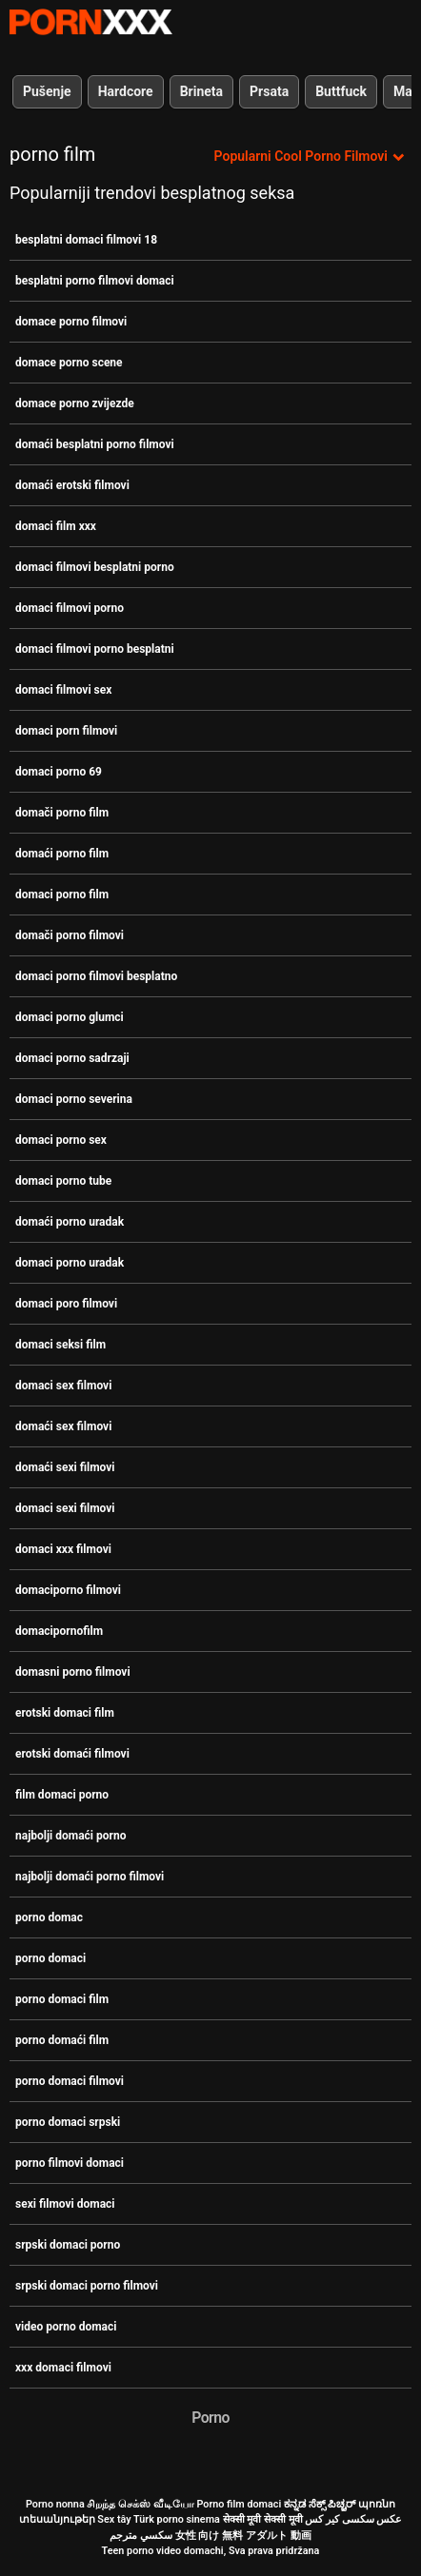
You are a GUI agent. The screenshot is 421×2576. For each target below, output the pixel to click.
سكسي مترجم (141, 2535)
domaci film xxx (55, 526)
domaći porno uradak (69, 1222)
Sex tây (113, 2519)
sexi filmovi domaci (65, 2204)
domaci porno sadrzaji (72, 1058)
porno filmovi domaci (69, 2163)
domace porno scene (69, 362)
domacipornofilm (59, 1631)
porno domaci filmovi (69, 2081)
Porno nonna (55, 2504)
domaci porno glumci (69, 1017)
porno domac (49, 1917)
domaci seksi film (60, 1344)
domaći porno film (62, 853)
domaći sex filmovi (63, 1426)
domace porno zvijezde (74, 403)
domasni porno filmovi (72, 1672)
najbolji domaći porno (70, 1835)
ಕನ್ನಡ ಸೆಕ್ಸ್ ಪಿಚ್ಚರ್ (319, 2504)
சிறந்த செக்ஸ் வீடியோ (140, 2504)
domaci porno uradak (69, 1262)
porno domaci (50, 1958)
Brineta (201, 91)
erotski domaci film (64, 1713)
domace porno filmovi (71, 321)
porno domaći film (62, 2040)
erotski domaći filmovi (72, 1753)
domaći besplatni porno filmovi (94, 444)
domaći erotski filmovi (72, 485)
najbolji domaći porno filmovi (89, 1876)
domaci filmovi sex (63, 690)
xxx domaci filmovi (63, 2367)
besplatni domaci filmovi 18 (86, 239)
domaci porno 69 (58, 771)
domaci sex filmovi (63, 1385)
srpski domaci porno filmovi (86, 2285)
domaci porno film (62, 894)
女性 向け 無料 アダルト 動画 (243, 2535)
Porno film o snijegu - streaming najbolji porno (90, 22)
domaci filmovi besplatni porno (94, 567)
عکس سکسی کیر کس (353, 2519)
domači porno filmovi (69, 935)
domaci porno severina (73, 1099)
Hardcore (125, 91)
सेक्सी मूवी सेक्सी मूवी (263, 2519)
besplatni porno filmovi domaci (94, 280)
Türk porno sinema (176, 2519)
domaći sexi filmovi (65, 1467)
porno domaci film (62, 1999)
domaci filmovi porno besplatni (94, 649)
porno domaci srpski (67, 2122)
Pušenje (47, 91)
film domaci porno (62, 1794)
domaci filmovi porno (69, 608)
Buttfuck (341, 91)
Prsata (269, 91)
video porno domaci (65, 2326)
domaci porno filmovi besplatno (96, 976)
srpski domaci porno (67, 2245)
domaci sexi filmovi (65, 1508)
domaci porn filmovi (66, 730)
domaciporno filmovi (68, 1590)
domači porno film (62, 812)
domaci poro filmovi (66, 1303)
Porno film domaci (238, 2504)
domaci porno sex (61, 1140)
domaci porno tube (63, 1181)
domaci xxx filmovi (63, 1549)
